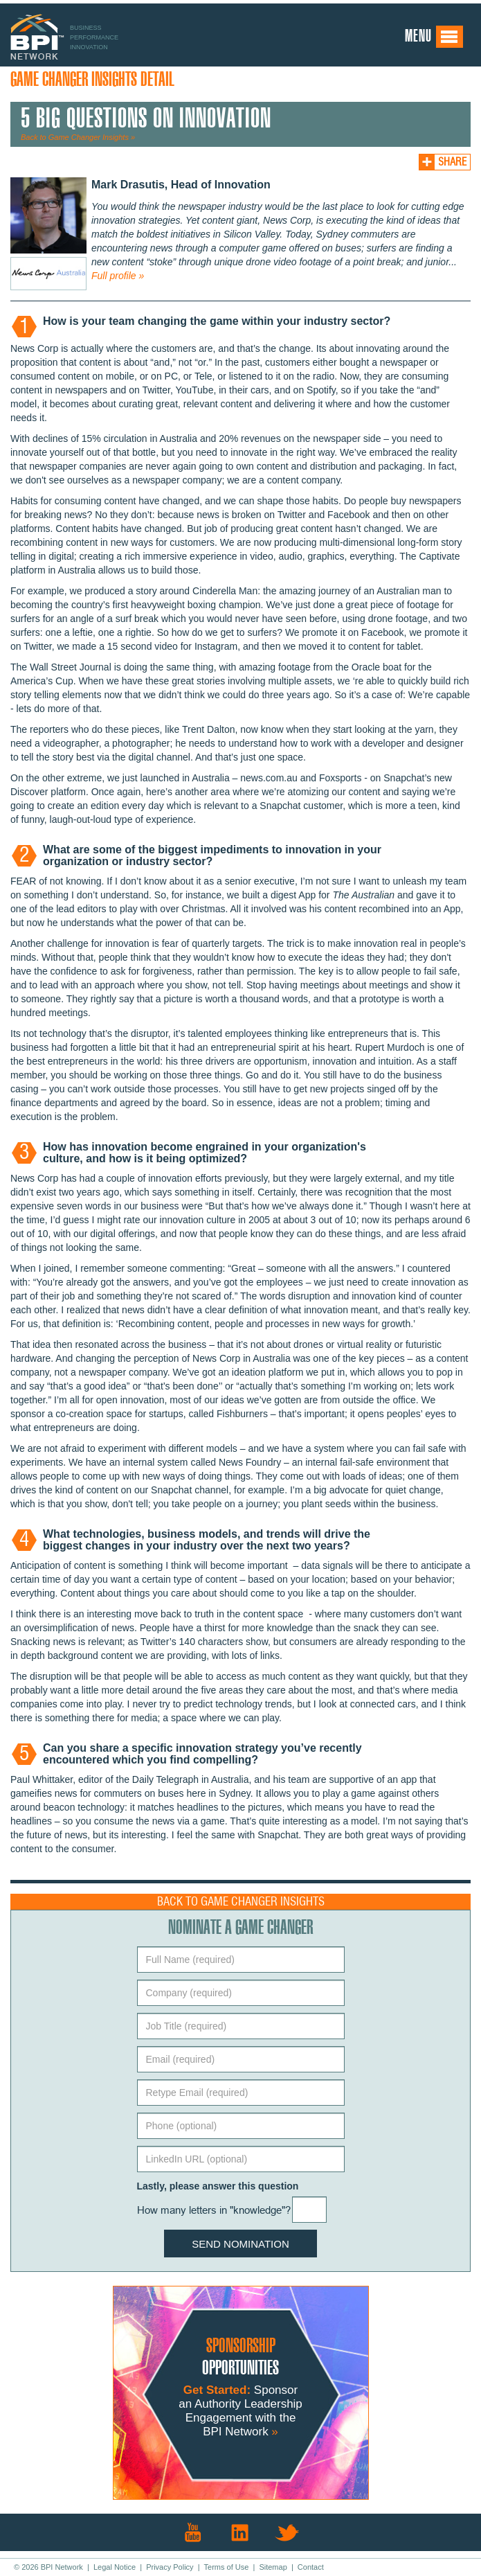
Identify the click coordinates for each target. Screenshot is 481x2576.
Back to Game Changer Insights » (78, 137)
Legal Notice (114, 2567)
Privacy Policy (169, 2567)
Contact (311, 2567)
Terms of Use (226, 2567)
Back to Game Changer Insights (241, 1902)
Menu (434, 36)
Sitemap (273, 2567)
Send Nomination (240, 2244)
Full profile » (117, 275)
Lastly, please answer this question (218, 2186)
